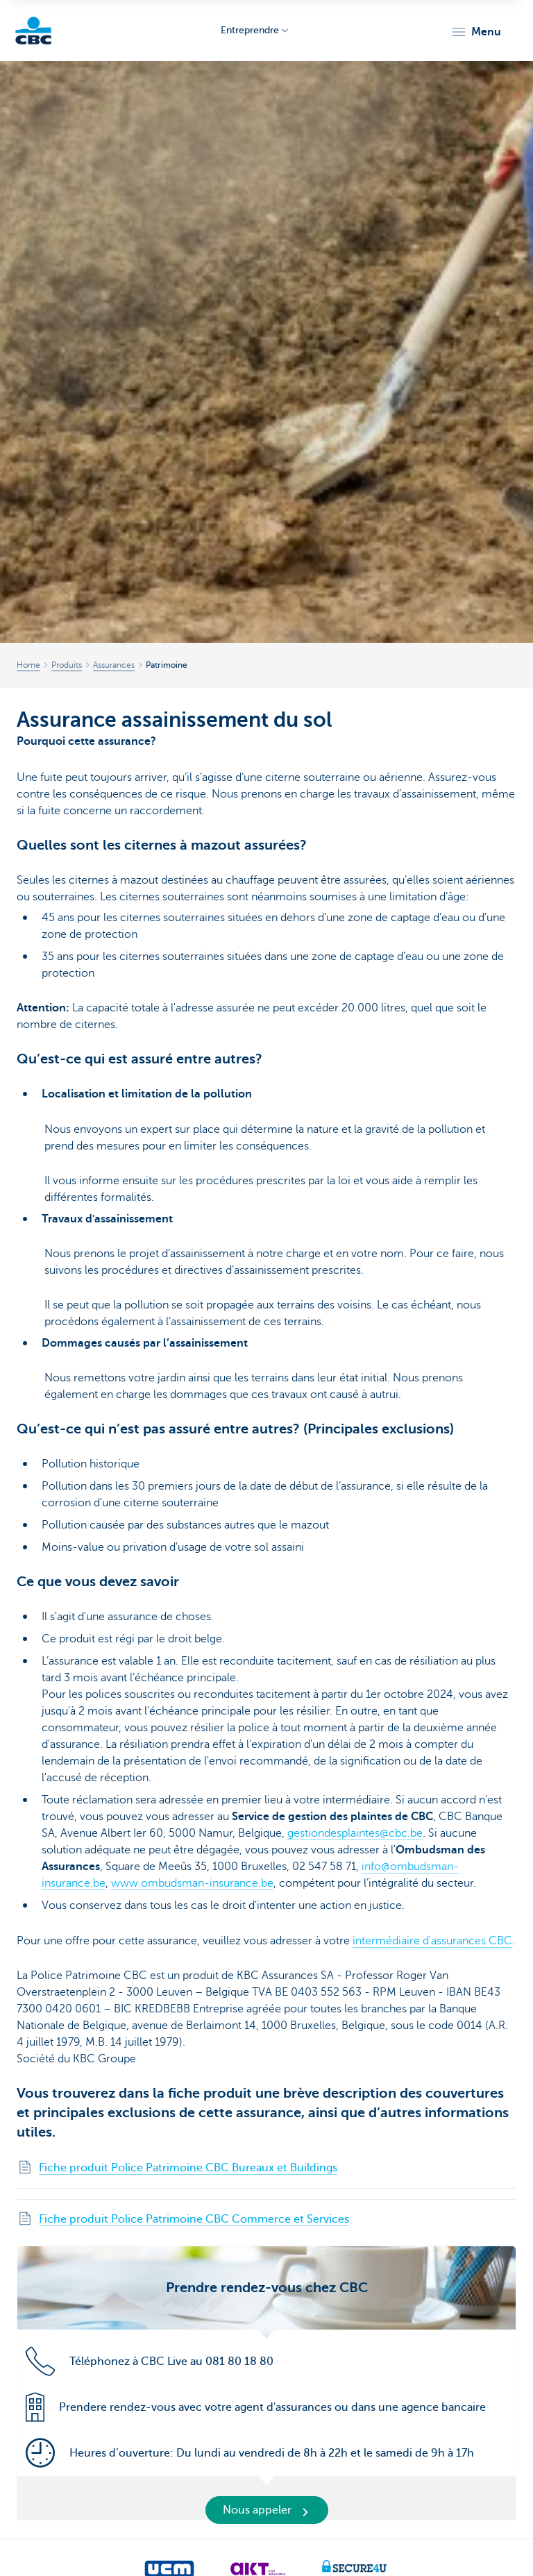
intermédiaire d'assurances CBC (432, 1941)
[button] (475, 32)
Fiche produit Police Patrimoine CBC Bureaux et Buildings (188, 2168)
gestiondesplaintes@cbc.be (355, 1833)
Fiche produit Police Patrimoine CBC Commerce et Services (194, 2219)
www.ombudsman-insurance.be (192, 1883)
